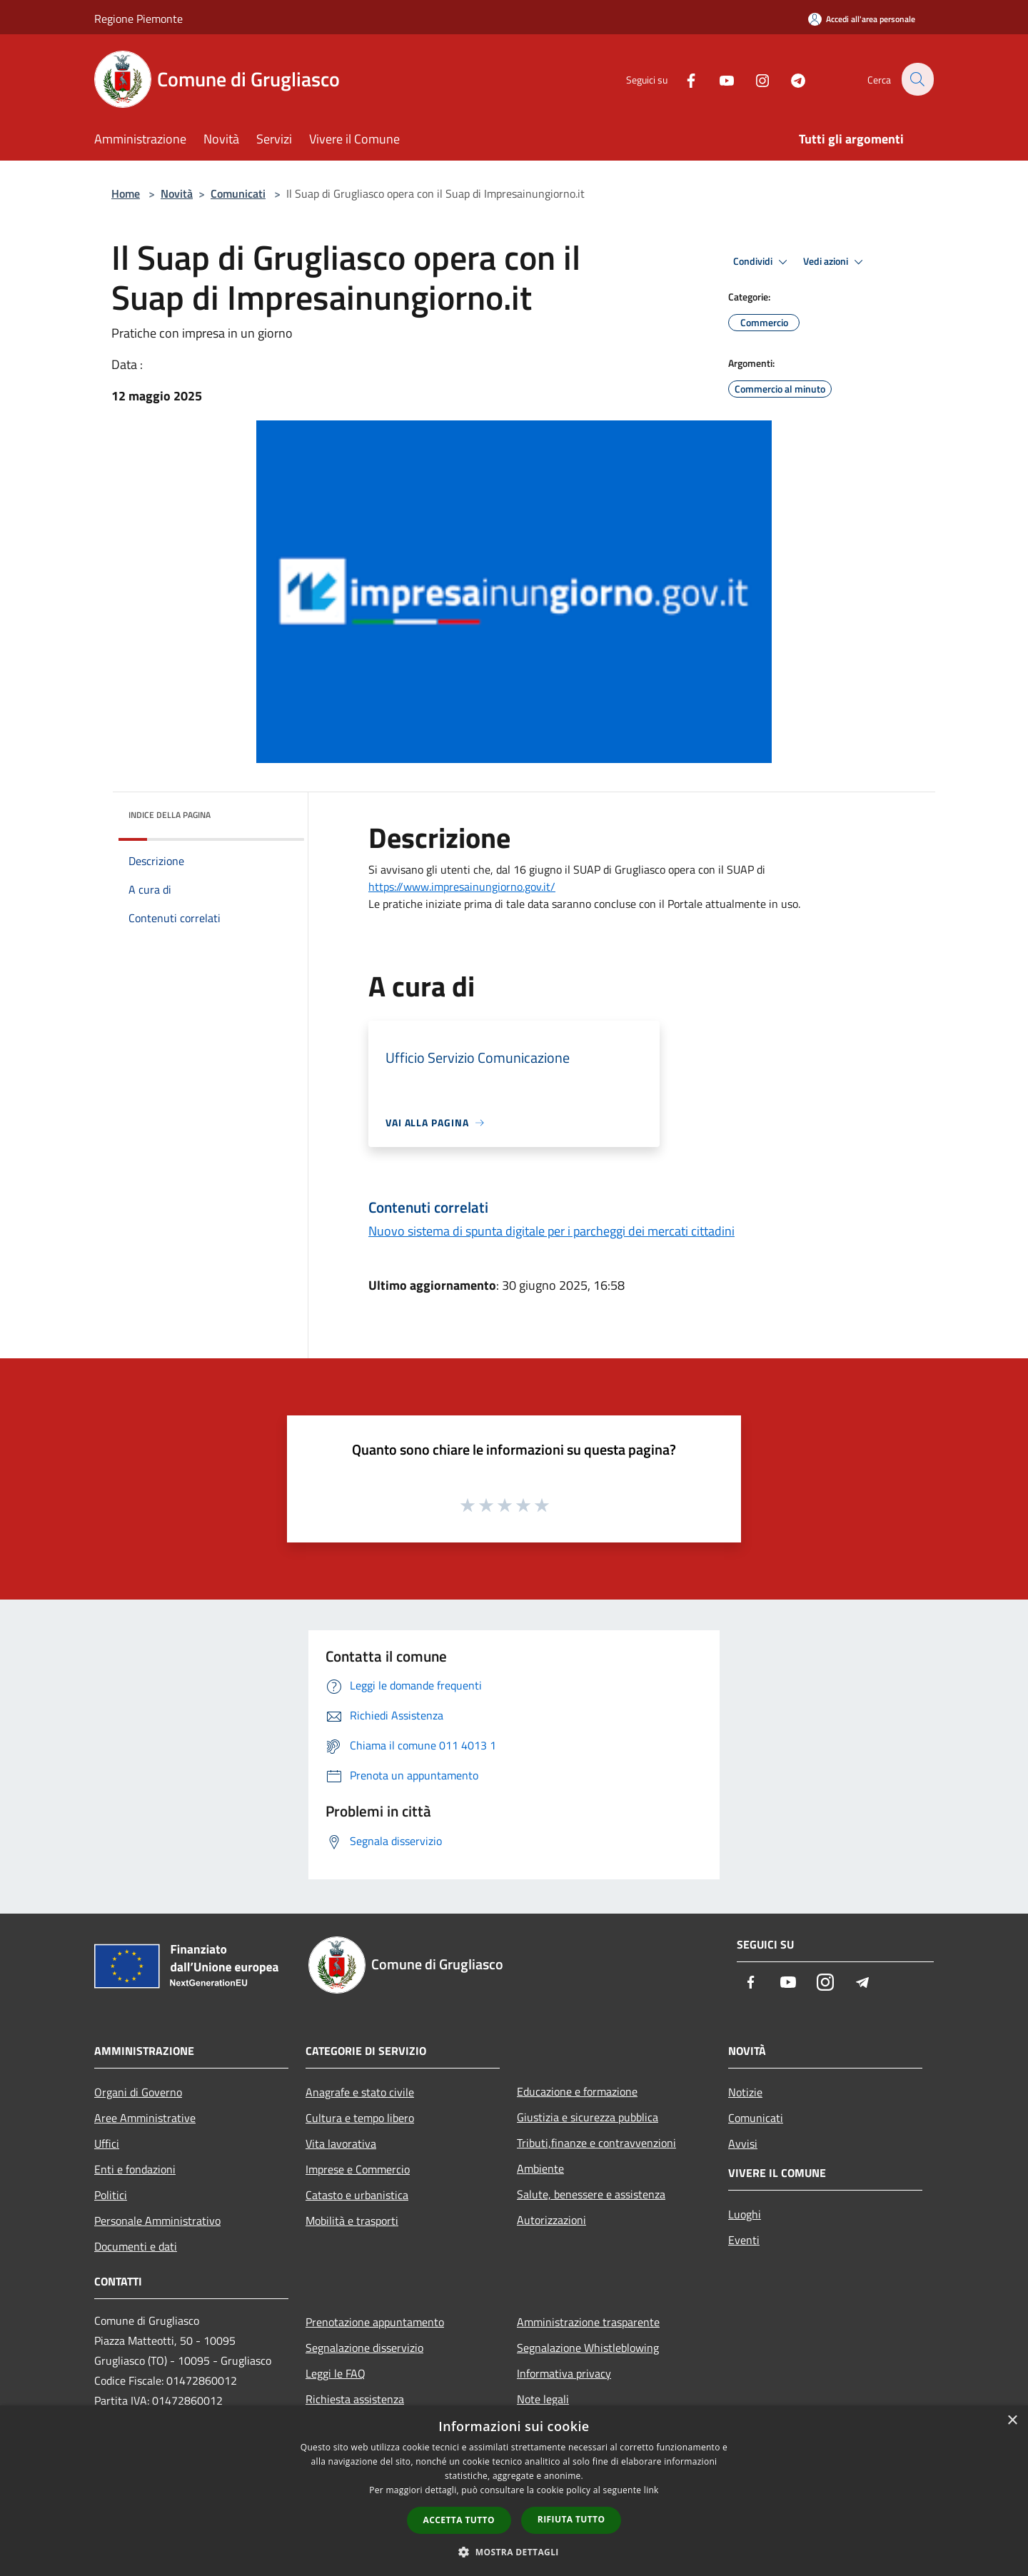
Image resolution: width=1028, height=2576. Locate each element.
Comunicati (238, 193)
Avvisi (742, 2143)
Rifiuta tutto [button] (571, 2519)
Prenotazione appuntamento (375, 2321)
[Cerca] (917, 79)
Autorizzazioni (551, 2219)
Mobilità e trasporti (352, 2220)
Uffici (106, 2143)
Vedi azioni (835, 262)
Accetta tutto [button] (459, 2520)
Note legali (543, 2399)
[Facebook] (682, 79)
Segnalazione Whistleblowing (588, 2347)
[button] (514, 2552)
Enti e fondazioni (135, 2169)
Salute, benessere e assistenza (591, 2194)
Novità (177, 193)
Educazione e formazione (577, 2091)
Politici (110, 2194)
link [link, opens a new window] (651, 2490)
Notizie (745, 2092)
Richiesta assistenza (355, 2399)
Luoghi (744, 2214)
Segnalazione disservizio (364, 2347)
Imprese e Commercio (358, 2169)
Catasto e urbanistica (357, 2194)
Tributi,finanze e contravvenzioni (596, 2142)
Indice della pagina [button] (169, 815)
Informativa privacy (564, 2373)
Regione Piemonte (138, 18)
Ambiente (540, 2168)
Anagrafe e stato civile (360, 2092)
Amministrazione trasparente (588, 2321)
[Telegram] (789, 79)
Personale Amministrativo (157, 2220)
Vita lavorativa (341, 2143)
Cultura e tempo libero (360, 2117)
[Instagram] (754, 79)
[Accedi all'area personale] (862, 19)
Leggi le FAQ (336, 2373)
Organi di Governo (138, 2092)
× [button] (1012, 2420)
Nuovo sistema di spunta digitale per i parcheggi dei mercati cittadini (551, 1231)
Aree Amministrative (145, 2117)
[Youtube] (718, 79)
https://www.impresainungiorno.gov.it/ (461, 886)
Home (125, 193)
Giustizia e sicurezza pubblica (587, 2117)
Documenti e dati (135, 2246)
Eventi (744, 2239)
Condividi (762, 262)
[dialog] (514, 2490)
